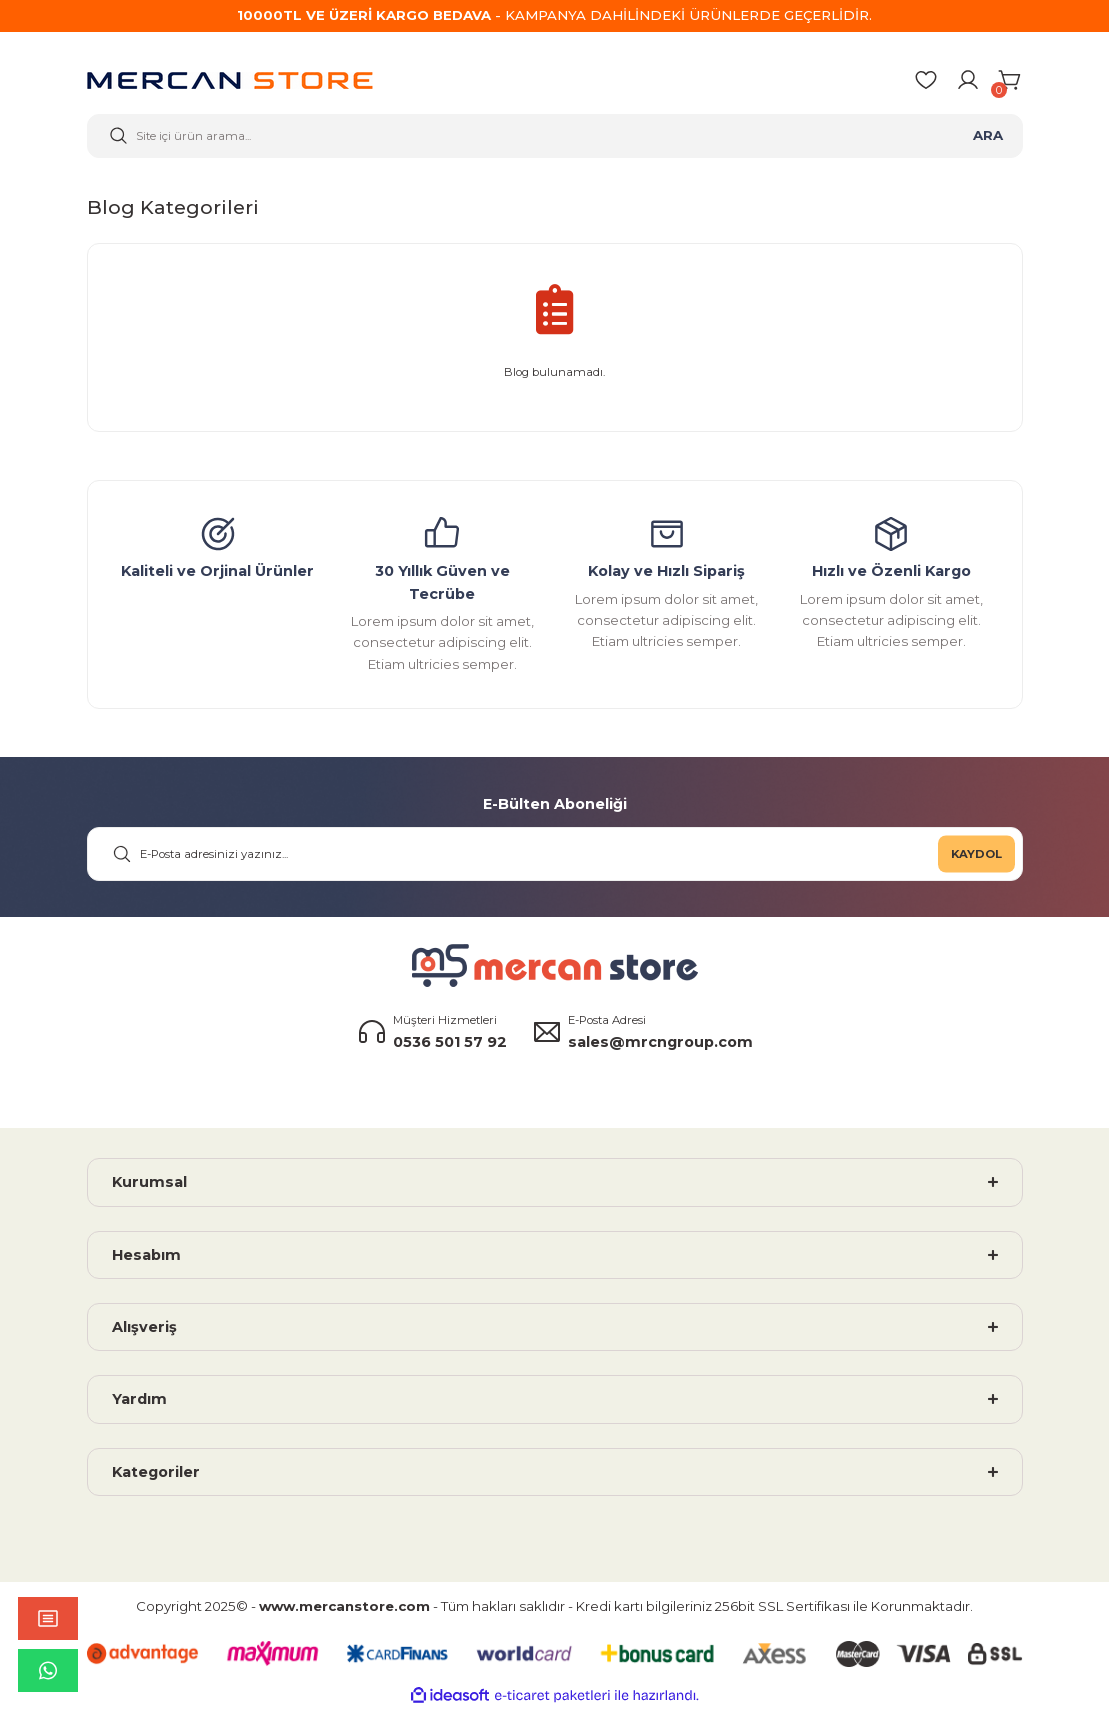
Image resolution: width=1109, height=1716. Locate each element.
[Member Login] (968, 83)
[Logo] (230, 83)
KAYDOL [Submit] (976, 860)
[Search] (555, 139)
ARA (988, 138)
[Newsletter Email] (555, 861)
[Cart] (1010, 83)
